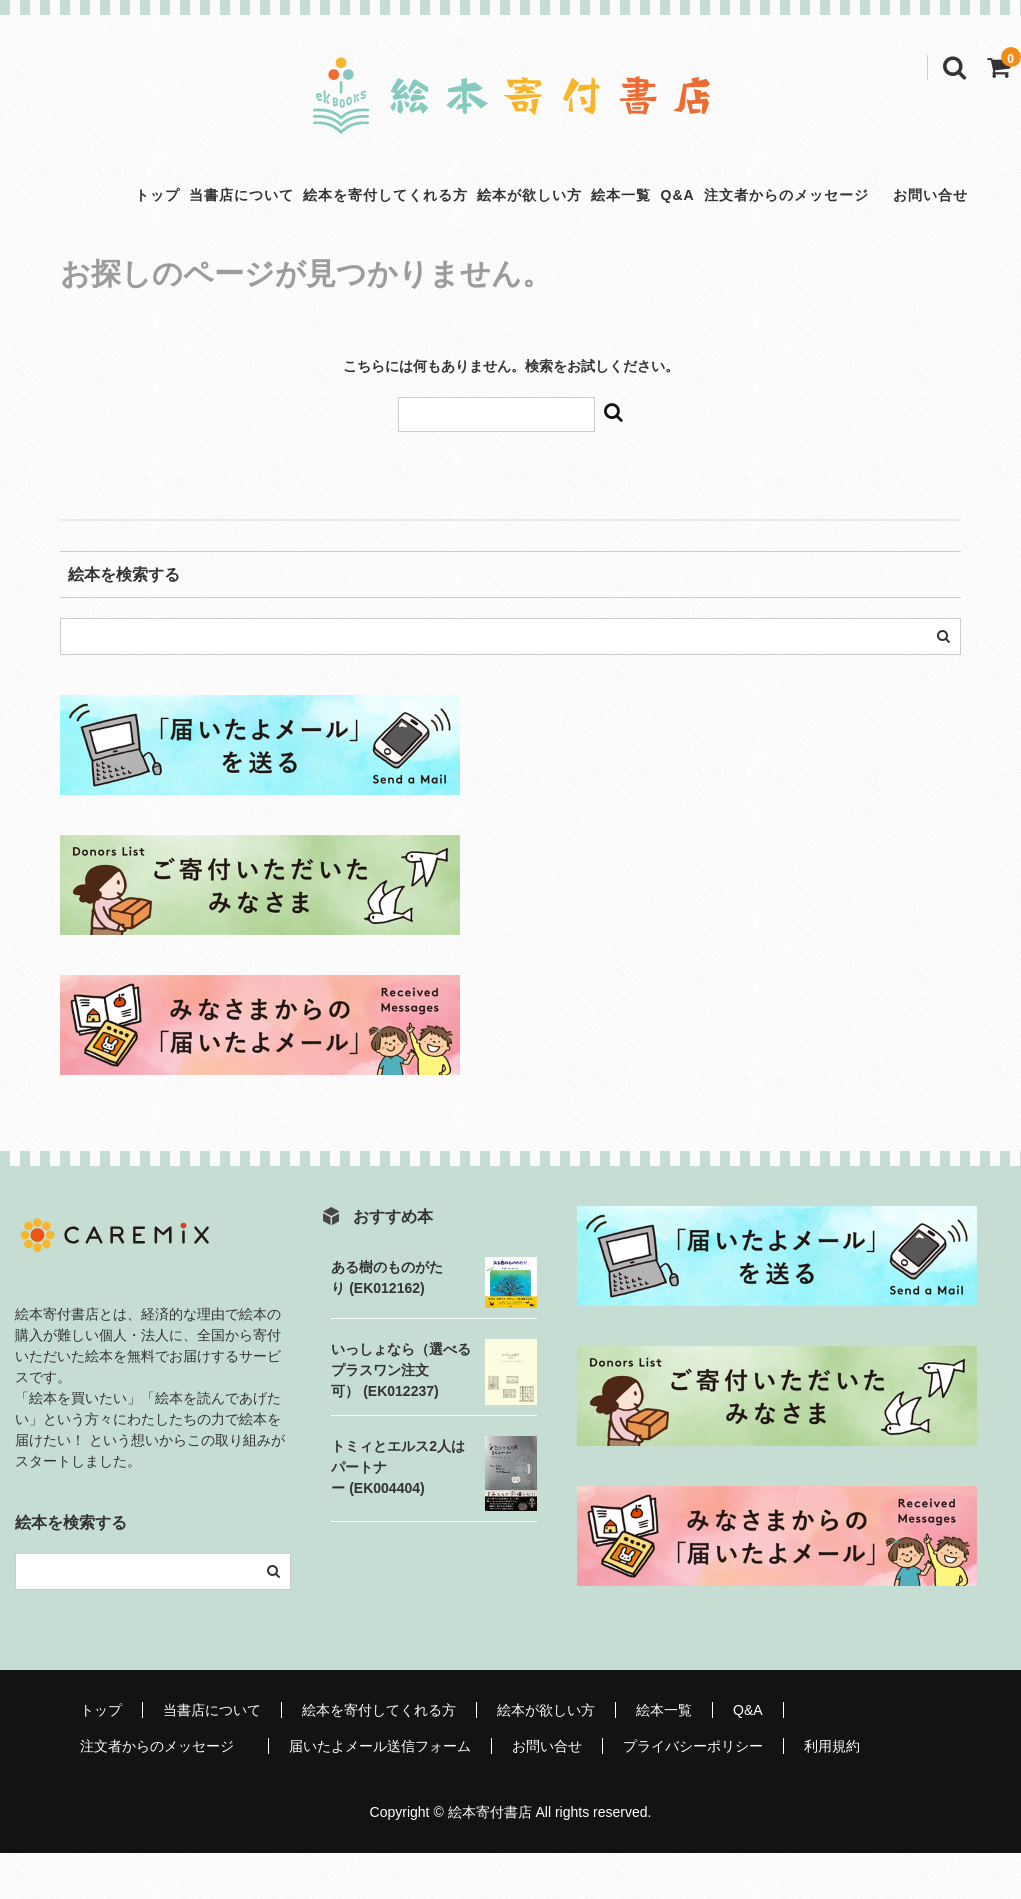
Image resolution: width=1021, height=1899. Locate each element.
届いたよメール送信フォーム (380, 1792)
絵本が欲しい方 (506, 217)
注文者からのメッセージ (876, 200)
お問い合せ (547, 1792)
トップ (36, 217)
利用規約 (832, 1792)
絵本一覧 (630, 217)
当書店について (153, 217)
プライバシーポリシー (693, 1792)
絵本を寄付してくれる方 (329, 217)
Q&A (726, 200)
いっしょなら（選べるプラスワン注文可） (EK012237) (401, 1416)
